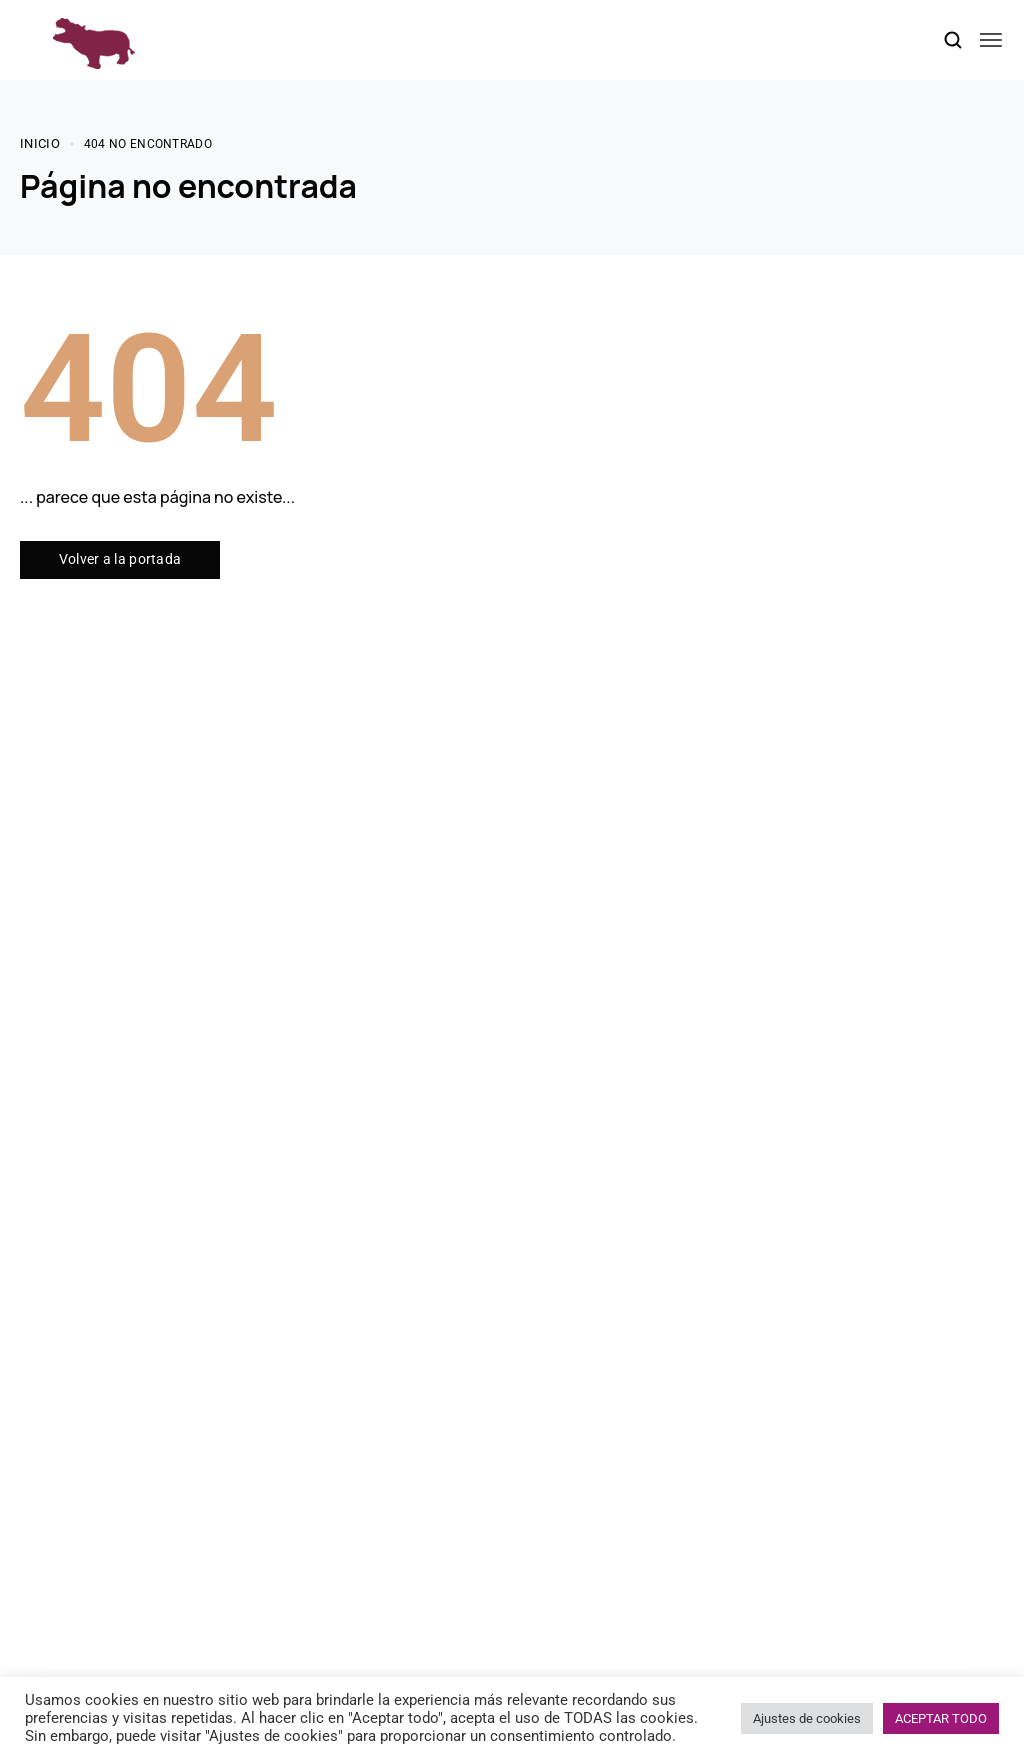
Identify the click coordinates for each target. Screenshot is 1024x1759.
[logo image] (93, 39)
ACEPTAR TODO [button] (941, 1718)
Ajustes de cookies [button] (807, 1718)
